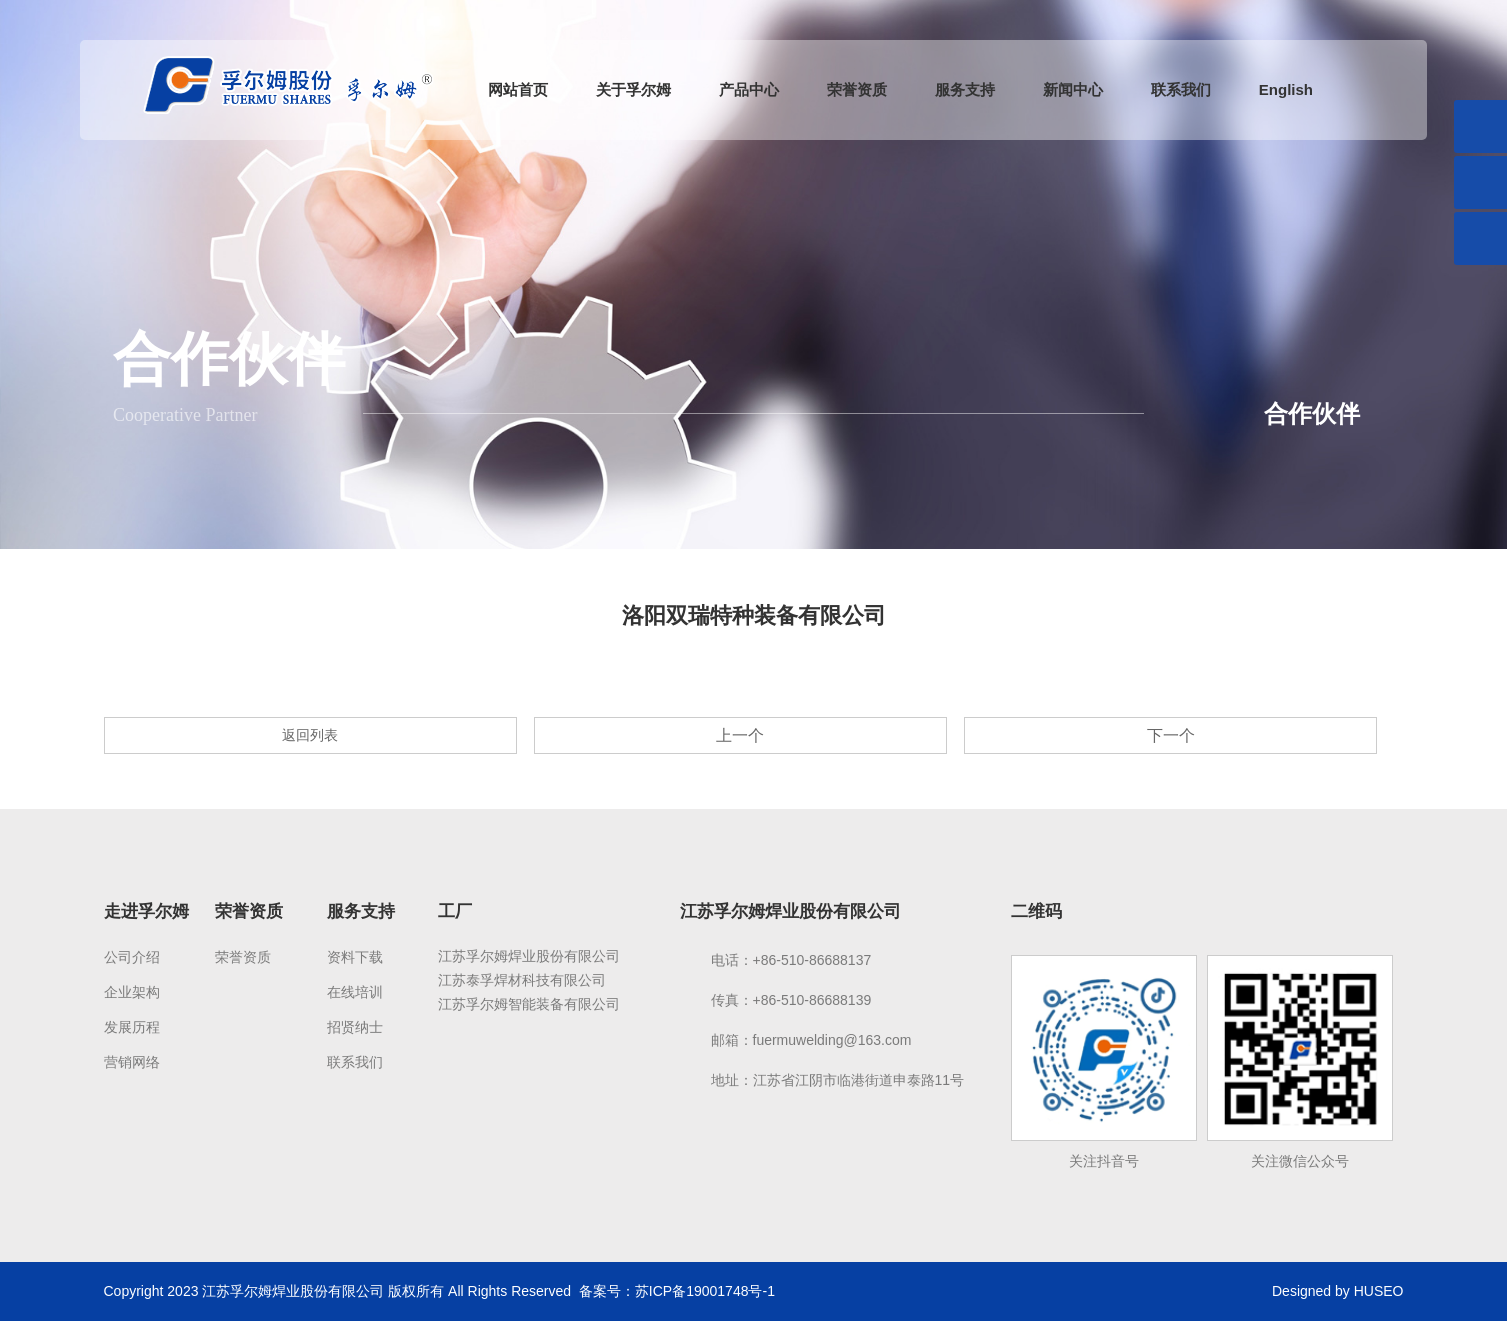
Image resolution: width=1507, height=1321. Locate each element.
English (1286, 89)
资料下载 (355, 957)
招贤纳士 (355, 1027)
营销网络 (132, 1062)
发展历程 (132, 1027)
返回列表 (310, 735)
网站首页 (518, 89)
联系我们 (1181, 89)
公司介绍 (132, 957)
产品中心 (749, 89)
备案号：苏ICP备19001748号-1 (677, 1291)
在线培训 (355, 992)
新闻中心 (1073, 89)
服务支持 (965, 89)
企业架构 (132, 992)
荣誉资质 (857, 89)
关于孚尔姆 (633, 89)
